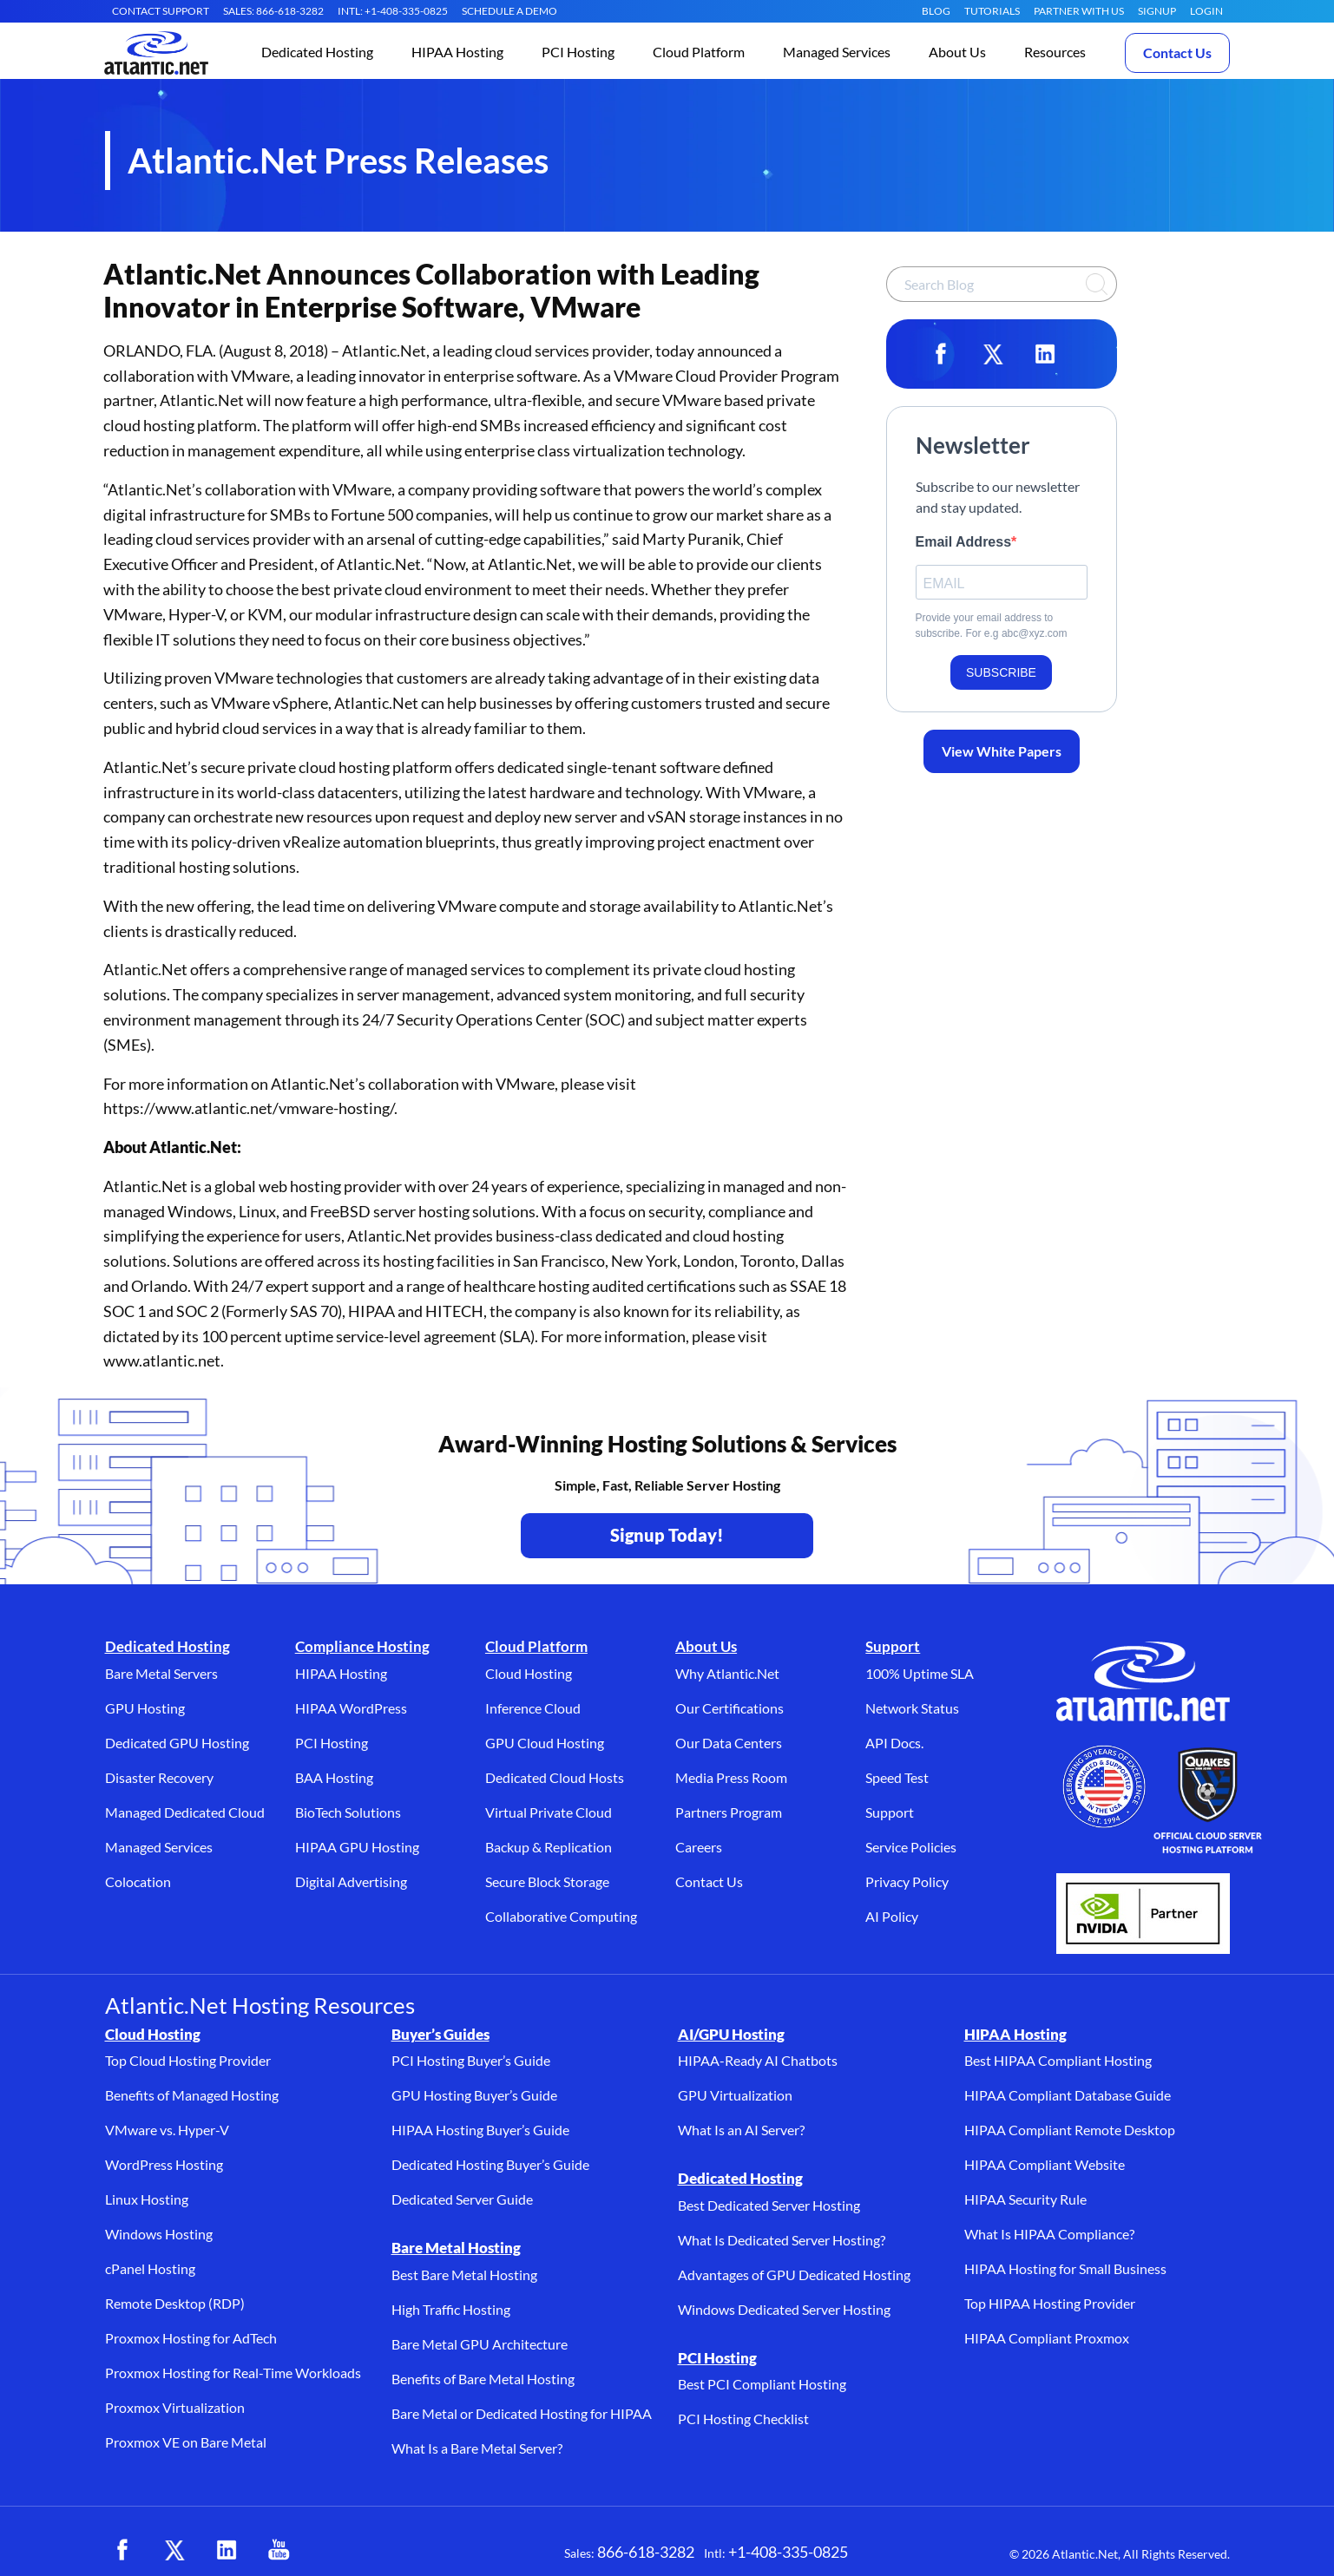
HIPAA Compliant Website (1044, 2164)
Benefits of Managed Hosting (192, 2095)
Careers (698, 1847)
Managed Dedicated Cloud (185, 1812)
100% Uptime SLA (919, 1673)
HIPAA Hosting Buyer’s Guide (480, 2129)
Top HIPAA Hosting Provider (1049, 2303)
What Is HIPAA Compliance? (1049, 2233)
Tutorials (992, 10)
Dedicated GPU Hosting (177, 1742)
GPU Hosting (145, 1708)
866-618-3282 (645, 2551)
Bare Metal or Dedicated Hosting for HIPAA (521, 2413)
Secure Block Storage (547, 1881)
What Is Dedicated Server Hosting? (781, 2240)
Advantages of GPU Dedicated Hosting (794, 2274)
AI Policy (891, 1916)
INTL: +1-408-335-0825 (393, 10)
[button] (317, 53)
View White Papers (1001, 751)
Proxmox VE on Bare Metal (185, 2442)
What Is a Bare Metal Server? (476, 2448)
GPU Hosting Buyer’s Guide (474, 2095)
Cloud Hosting (528, 1673)
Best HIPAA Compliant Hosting (1058, 2060)
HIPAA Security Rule (1025, 2199)
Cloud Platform (536, 1646)
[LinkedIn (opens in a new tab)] (226, 2550)
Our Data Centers (728, 1742)
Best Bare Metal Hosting (464, 2274)
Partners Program (728, 1812)
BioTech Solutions (348, 1812)
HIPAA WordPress (351, 1708)
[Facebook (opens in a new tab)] (122, 2550)
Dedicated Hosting (167, 1646)
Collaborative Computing (561, 1916)
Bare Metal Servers (161, 1673)
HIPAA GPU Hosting (357, 1847)
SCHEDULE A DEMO (509, 10)
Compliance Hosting (362, 1646)
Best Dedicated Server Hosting (769, 2205)
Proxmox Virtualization (175, 2407)
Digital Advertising (351, 1881)
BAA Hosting (334, 1777)
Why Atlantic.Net (727, 1673)
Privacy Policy (907, 1881)
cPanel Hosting (150, 2268)
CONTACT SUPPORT (160, 10)
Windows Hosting (159, 2233)
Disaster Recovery (159, 1777)
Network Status (912, 1708)
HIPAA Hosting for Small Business (1065, 2268)
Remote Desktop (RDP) (175, 2303)
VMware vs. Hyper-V (167, 2129)
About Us (706, 1646)
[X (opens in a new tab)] (174, 2550)
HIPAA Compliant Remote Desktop (1069, 2129)
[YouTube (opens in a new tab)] (278, 2550)
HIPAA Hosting (341, 1673)
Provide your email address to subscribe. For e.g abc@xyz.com (992, 625)
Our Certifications (729, 1708)
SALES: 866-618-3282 (273, 10)
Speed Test (897, 1777)
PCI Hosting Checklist (743, 2418)
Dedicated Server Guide (462, 2199)
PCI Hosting (331, 1742)
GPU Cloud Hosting (544, 1742)
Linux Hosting (146, 2199)
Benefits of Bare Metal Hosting (483, 2378)
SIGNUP (1157, 10)
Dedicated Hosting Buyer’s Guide (490, 2164)
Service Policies (910, 1847)
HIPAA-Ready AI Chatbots (758, 2060)
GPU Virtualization (735, 2095)
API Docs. (894, 1742)
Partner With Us (1079, 10)
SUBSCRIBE (1001, 672)
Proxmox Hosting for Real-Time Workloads (233, 2372)
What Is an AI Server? (741, 2129)
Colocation (138, 1881)
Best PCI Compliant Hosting (762, 2384)
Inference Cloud (533, 1708)
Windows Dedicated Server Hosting (784, 2309)
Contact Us (1177, 52)
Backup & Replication (548, 1847)
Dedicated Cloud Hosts (554, 1777)
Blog (936, 10)
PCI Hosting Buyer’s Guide (470, 2060)
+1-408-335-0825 (788, 2551)
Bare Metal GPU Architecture (479, 2344)
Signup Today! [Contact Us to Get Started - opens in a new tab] (667, 1534)
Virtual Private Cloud (548, 1812)
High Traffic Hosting (450, 2309)
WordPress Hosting (164, 2164)
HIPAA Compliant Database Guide (1067, 2095)
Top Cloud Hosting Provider (188, 2060)
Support (892, 1646)
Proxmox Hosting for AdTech (191, 2338)
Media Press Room (731, 1777)
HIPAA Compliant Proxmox (1046, 2338)
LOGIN (1206, 10)
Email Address (964, 541)
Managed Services (159, 1847)
